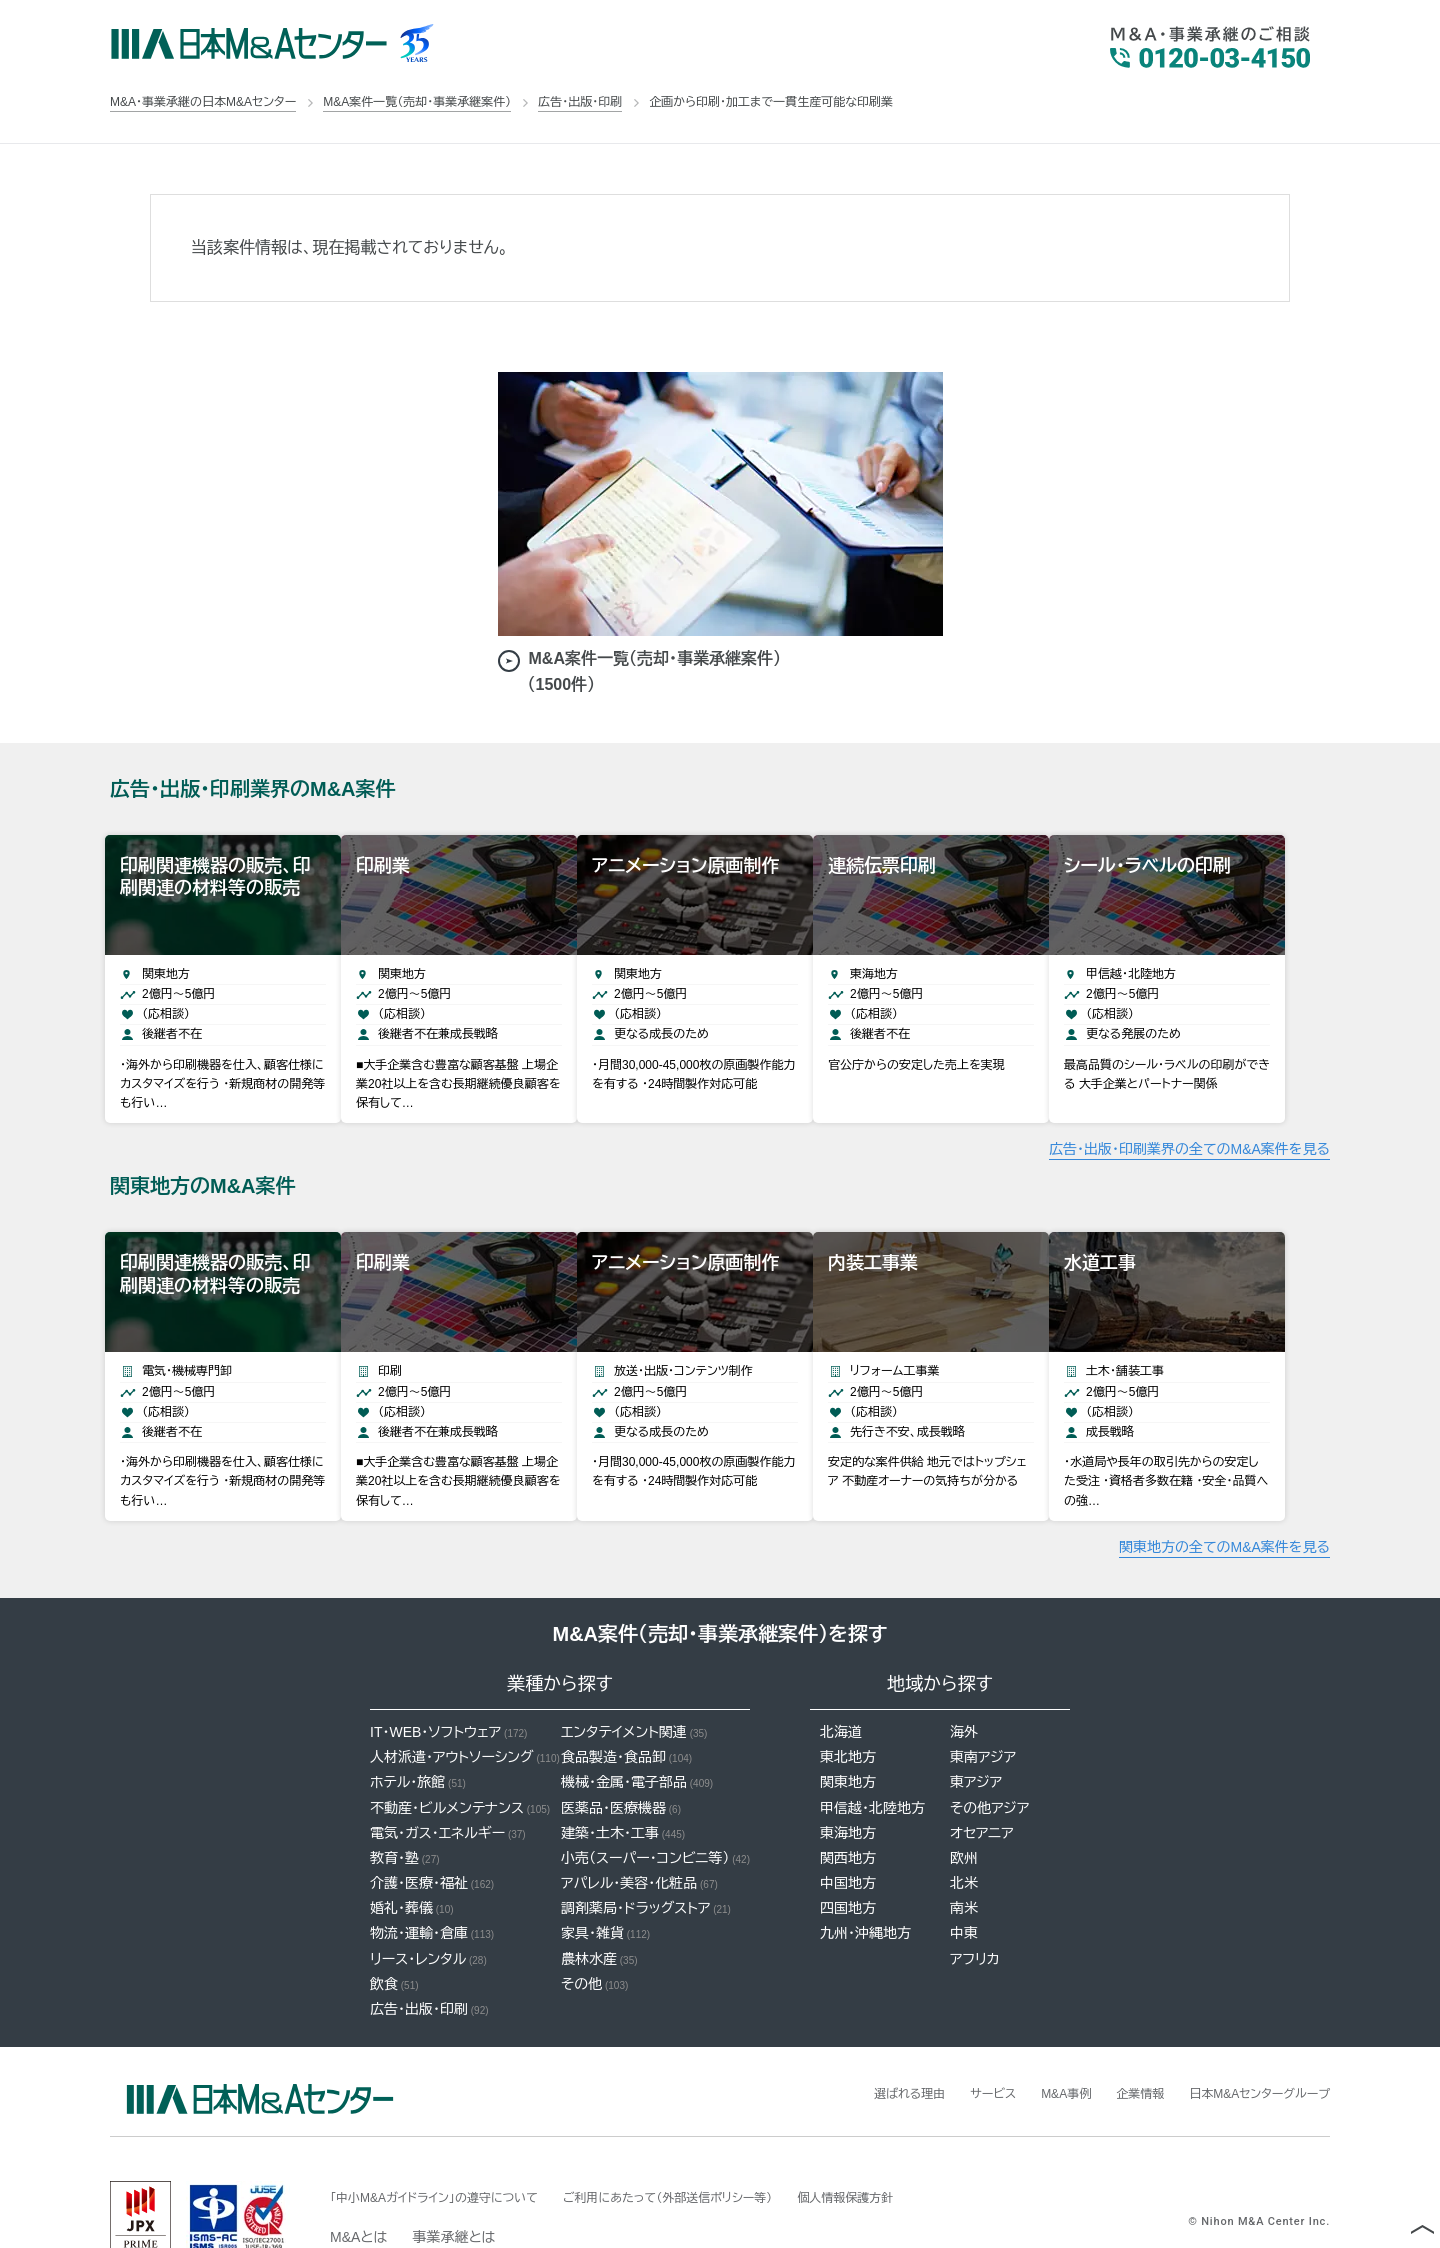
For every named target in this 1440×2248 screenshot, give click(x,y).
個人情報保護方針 (923, 2147)
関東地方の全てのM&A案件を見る (1224, 1497)
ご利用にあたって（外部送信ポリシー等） (720, 2147)
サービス (949, 2043)
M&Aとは (358, 2187)
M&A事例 (1030, 2043)
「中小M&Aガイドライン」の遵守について (451, 2147)
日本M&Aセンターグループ (1248, 2043)
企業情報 (1113, 2043)
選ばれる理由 (856, 2043)
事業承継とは (453, 2187)
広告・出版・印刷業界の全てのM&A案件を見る (1189, 1124)
